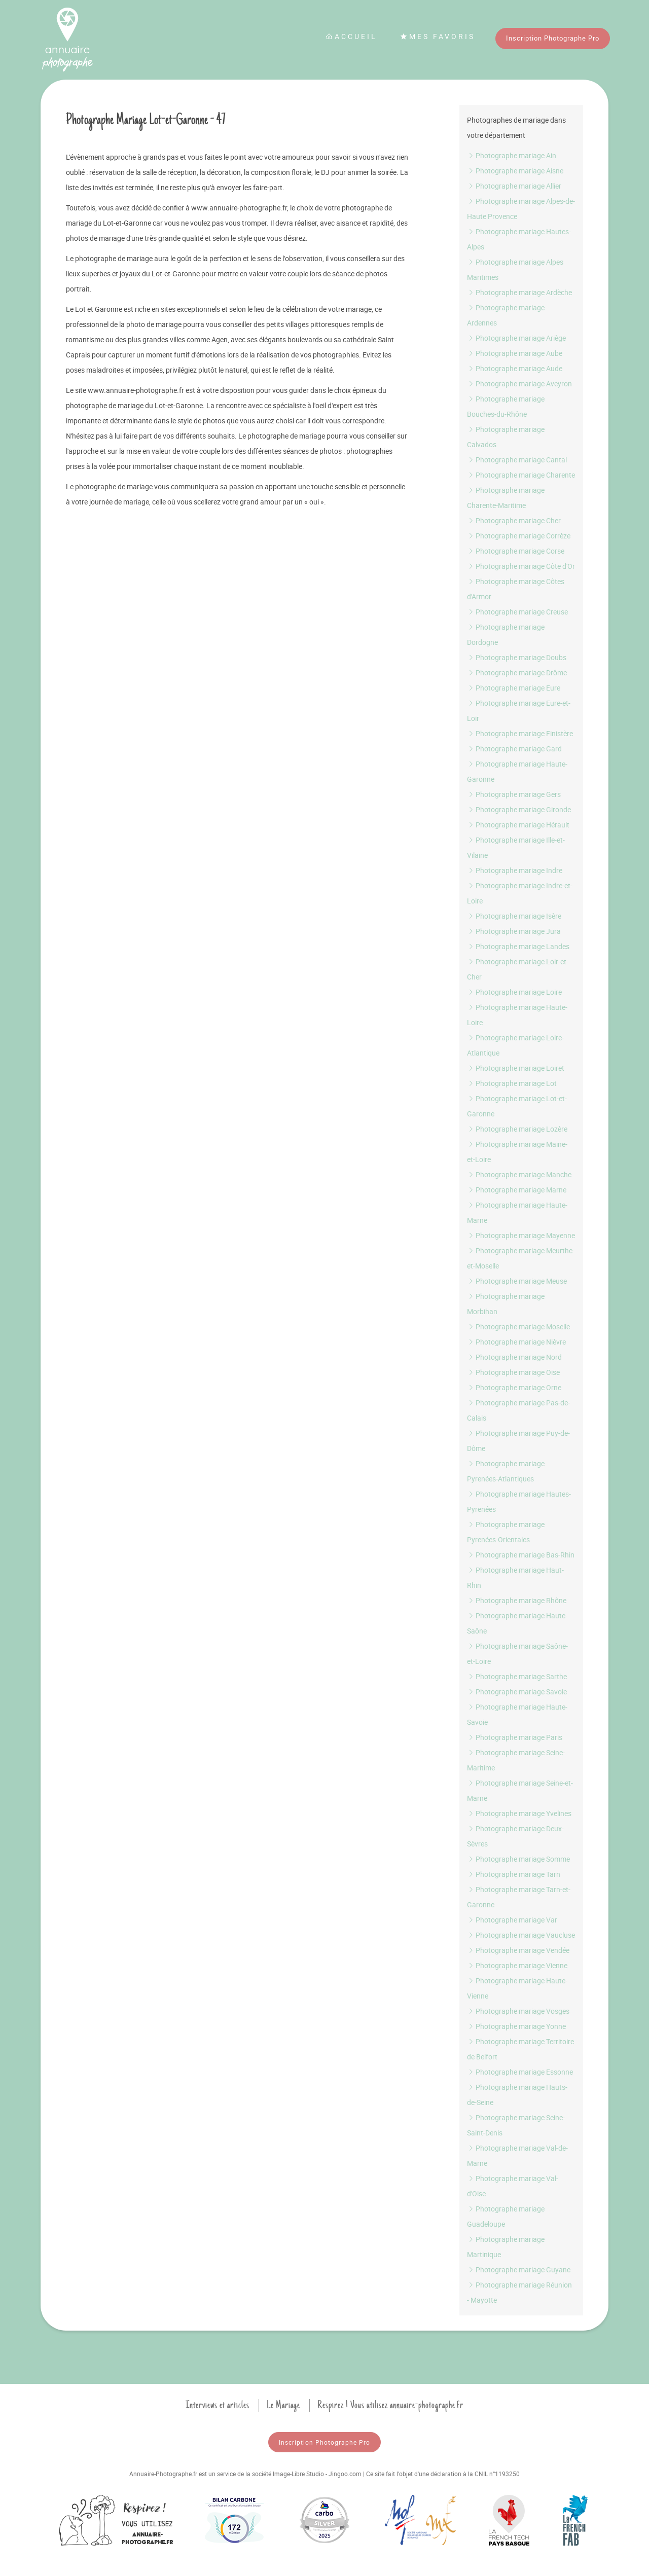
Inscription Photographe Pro (552, 38)
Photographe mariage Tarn (513, 1874)
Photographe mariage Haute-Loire (517, 1014)
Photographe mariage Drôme (517, 672)
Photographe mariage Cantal (517, 459)
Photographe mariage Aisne (515, 170)
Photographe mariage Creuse (517, 611)
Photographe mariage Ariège (516, 338)
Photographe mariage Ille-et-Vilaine (516, 847)
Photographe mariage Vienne (517, 1965)
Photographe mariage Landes (518, 946)
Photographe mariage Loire (514, 992)
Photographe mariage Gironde (519, 809)
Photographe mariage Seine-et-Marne (520, 1790)
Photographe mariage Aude (514, 368)
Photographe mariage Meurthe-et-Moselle (520, 1258)
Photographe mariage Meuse (517, 1281)
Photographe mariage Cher (514, 520)
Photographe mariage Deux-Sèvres (515, 1836)
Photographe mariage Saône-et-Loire (517, 1653)
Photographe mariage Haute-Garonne (517, 771)
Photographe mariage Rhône (516, 1600)
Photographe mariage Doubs (516, 657)
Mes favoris (437, 36)
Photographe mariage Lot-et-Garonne (517, 1106)
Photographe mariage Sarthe (517, 1676)
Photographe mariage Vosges (518, 2011)
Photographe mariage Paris (514, 1737)
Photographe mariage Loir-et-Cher (517, 969)
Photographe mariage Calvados (506, 436)
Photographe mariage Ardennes (506, 315)
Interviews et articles (217, 2405)
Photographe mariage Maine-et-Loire (517, 1151)
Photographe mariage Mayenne (521, 1235)
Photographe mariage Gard (514, 748)
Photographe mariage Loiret (515, 1068)
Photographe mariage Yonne (516, 2026)
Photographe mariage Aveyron (519, 383)
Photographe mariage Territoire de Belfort (520, 2049)
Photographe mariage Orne (514, 1387)
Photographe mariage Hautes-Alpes (519, 239)
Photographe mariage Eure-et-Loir (518, 710)
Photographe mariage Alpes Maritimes (515, 269)
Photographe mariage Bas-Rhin (520, 1554)
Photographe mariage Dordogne (506, 634)
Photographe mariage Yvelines (519, 1813)
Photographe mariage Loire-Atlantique (515, 1045)
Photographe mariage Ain (511, 155)
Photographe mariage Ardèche (519, 292)
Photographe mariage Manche (519, 1174)
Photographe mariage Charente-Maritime (506, 497)
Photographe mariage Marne (516, 1189)
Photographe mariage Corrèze (518, 535)
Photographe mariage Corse (515, 551)
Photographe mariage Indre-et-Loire (519, 893)
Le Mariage (283, 2405)
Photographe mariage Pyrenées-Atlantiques (506, 1471)
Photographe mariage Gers (514, 794)
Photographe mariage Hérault (518, 824)
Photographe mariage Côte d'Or (521, 566)
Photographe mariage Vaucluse (521, 1935)
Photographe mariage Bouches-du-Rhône (506, 406)
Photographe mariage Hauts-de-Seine (517, 2094)
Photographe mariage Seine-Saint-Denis (516, 2125)
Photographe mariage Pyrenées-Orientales (506, 1531)
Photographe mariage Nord (514, 1357)
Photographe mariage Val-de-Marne (517, 2155)
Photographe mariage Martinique (506, 2246)
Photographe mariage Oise (513, 1372)
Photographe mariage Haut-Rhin (515, 1577)
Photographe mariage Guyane (518, 2269)
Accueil (351, 36)
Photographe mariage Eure (513, 688)
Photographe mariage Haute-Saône (517, 1623)
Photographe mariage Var (512, 1920)
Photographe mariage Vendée (518, 1950)
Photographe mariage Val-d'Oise (512, 2185)
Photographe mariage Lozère (517, 1129)
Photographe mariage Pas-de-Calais (518, 1410)
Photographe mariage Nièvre (516, 1342)
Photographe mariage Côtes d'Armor (515, 588)
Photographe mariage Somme (518, 1859)
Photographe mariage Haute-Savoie (517, 1714)
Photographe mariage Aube (514, 353)
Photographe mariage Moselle (518, 1326)
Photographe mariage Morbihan (506, 1303)
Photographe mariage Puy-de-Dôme (518, 1440)
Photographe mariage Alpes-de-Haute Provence (521, 208)
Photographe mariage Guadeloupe (506, 2216)
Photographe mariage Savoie (517, 1691)
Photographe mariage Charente (521, 475)
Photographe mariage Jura (514, 931)
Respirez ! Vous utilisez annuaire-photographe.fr (390, 2405)
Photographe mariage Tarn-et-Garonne (518, 1896)
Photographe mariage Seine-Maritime (516, 1760)
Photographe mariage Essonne (520, 2072)
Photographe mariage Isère (514, 916)
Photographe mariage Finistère (520, 733)
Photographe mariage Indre (514, 870)
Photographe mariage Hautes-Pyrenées (519, 1501)
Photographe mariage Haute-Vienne (517, 1988)
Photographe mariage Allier (514, 186)
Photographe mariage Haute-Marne (517, 1212)
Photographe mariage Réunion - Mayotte (519, 2292)
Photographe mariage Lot (512, 1083)
